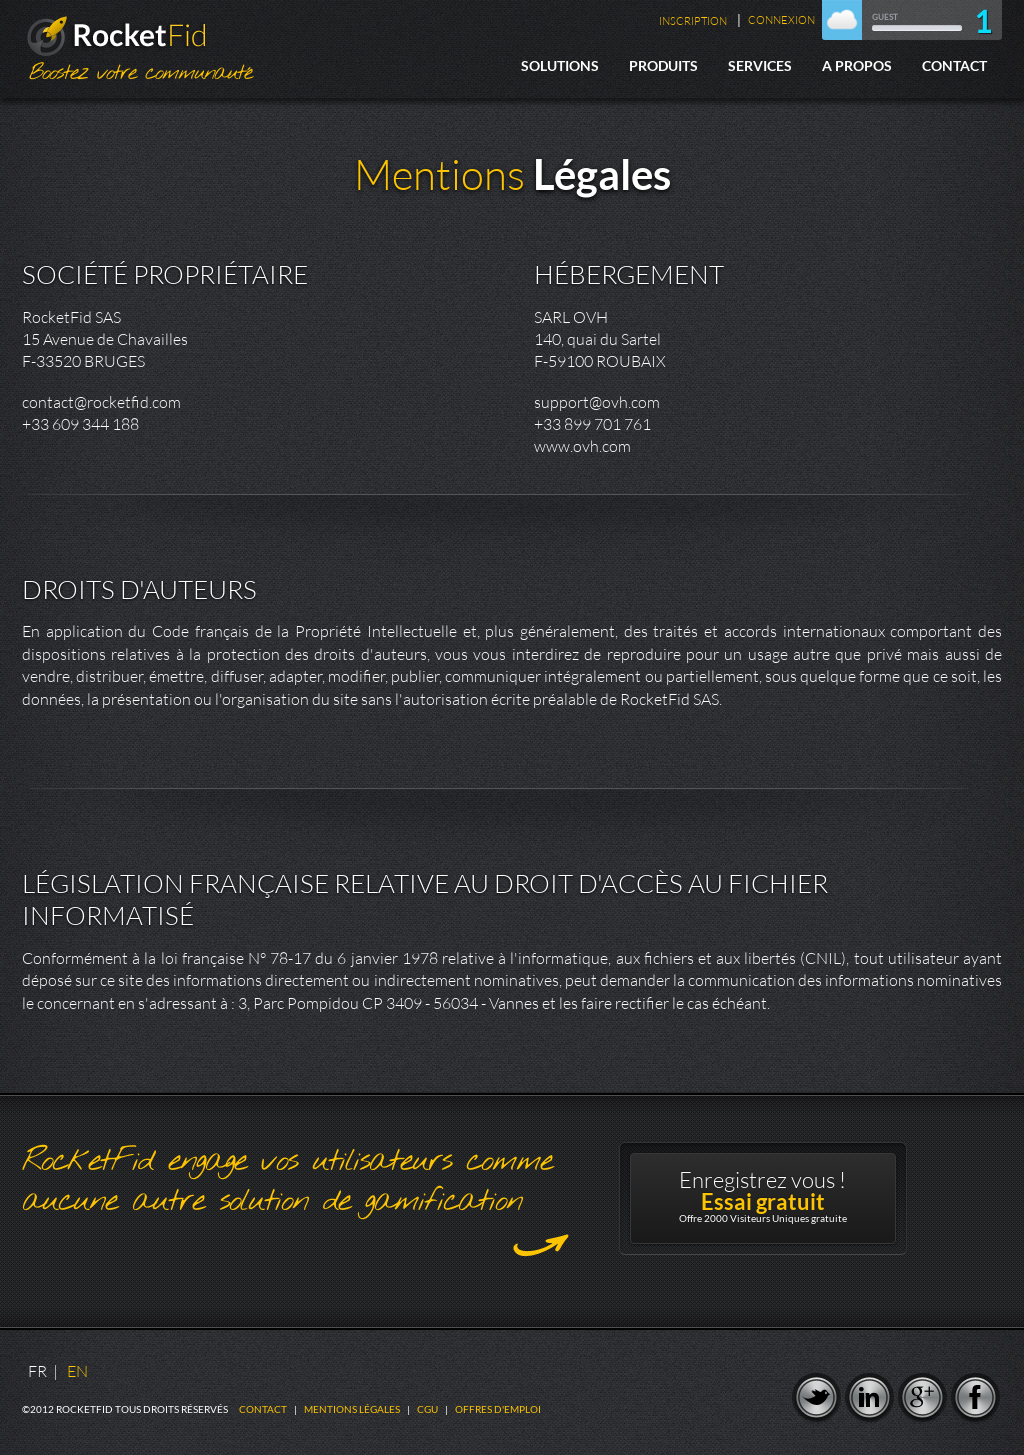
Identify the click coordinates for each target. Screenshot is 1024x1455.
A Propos (857, 65)
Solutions (560, 65)
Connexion (781, 20)
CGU (427, 1409)
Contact (954, 65)
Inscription (693, 21)
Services (760, 65)
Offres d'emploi (498, 1409)
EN (77, 1371)
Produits (663, 65)
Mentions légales (352, 1409)
